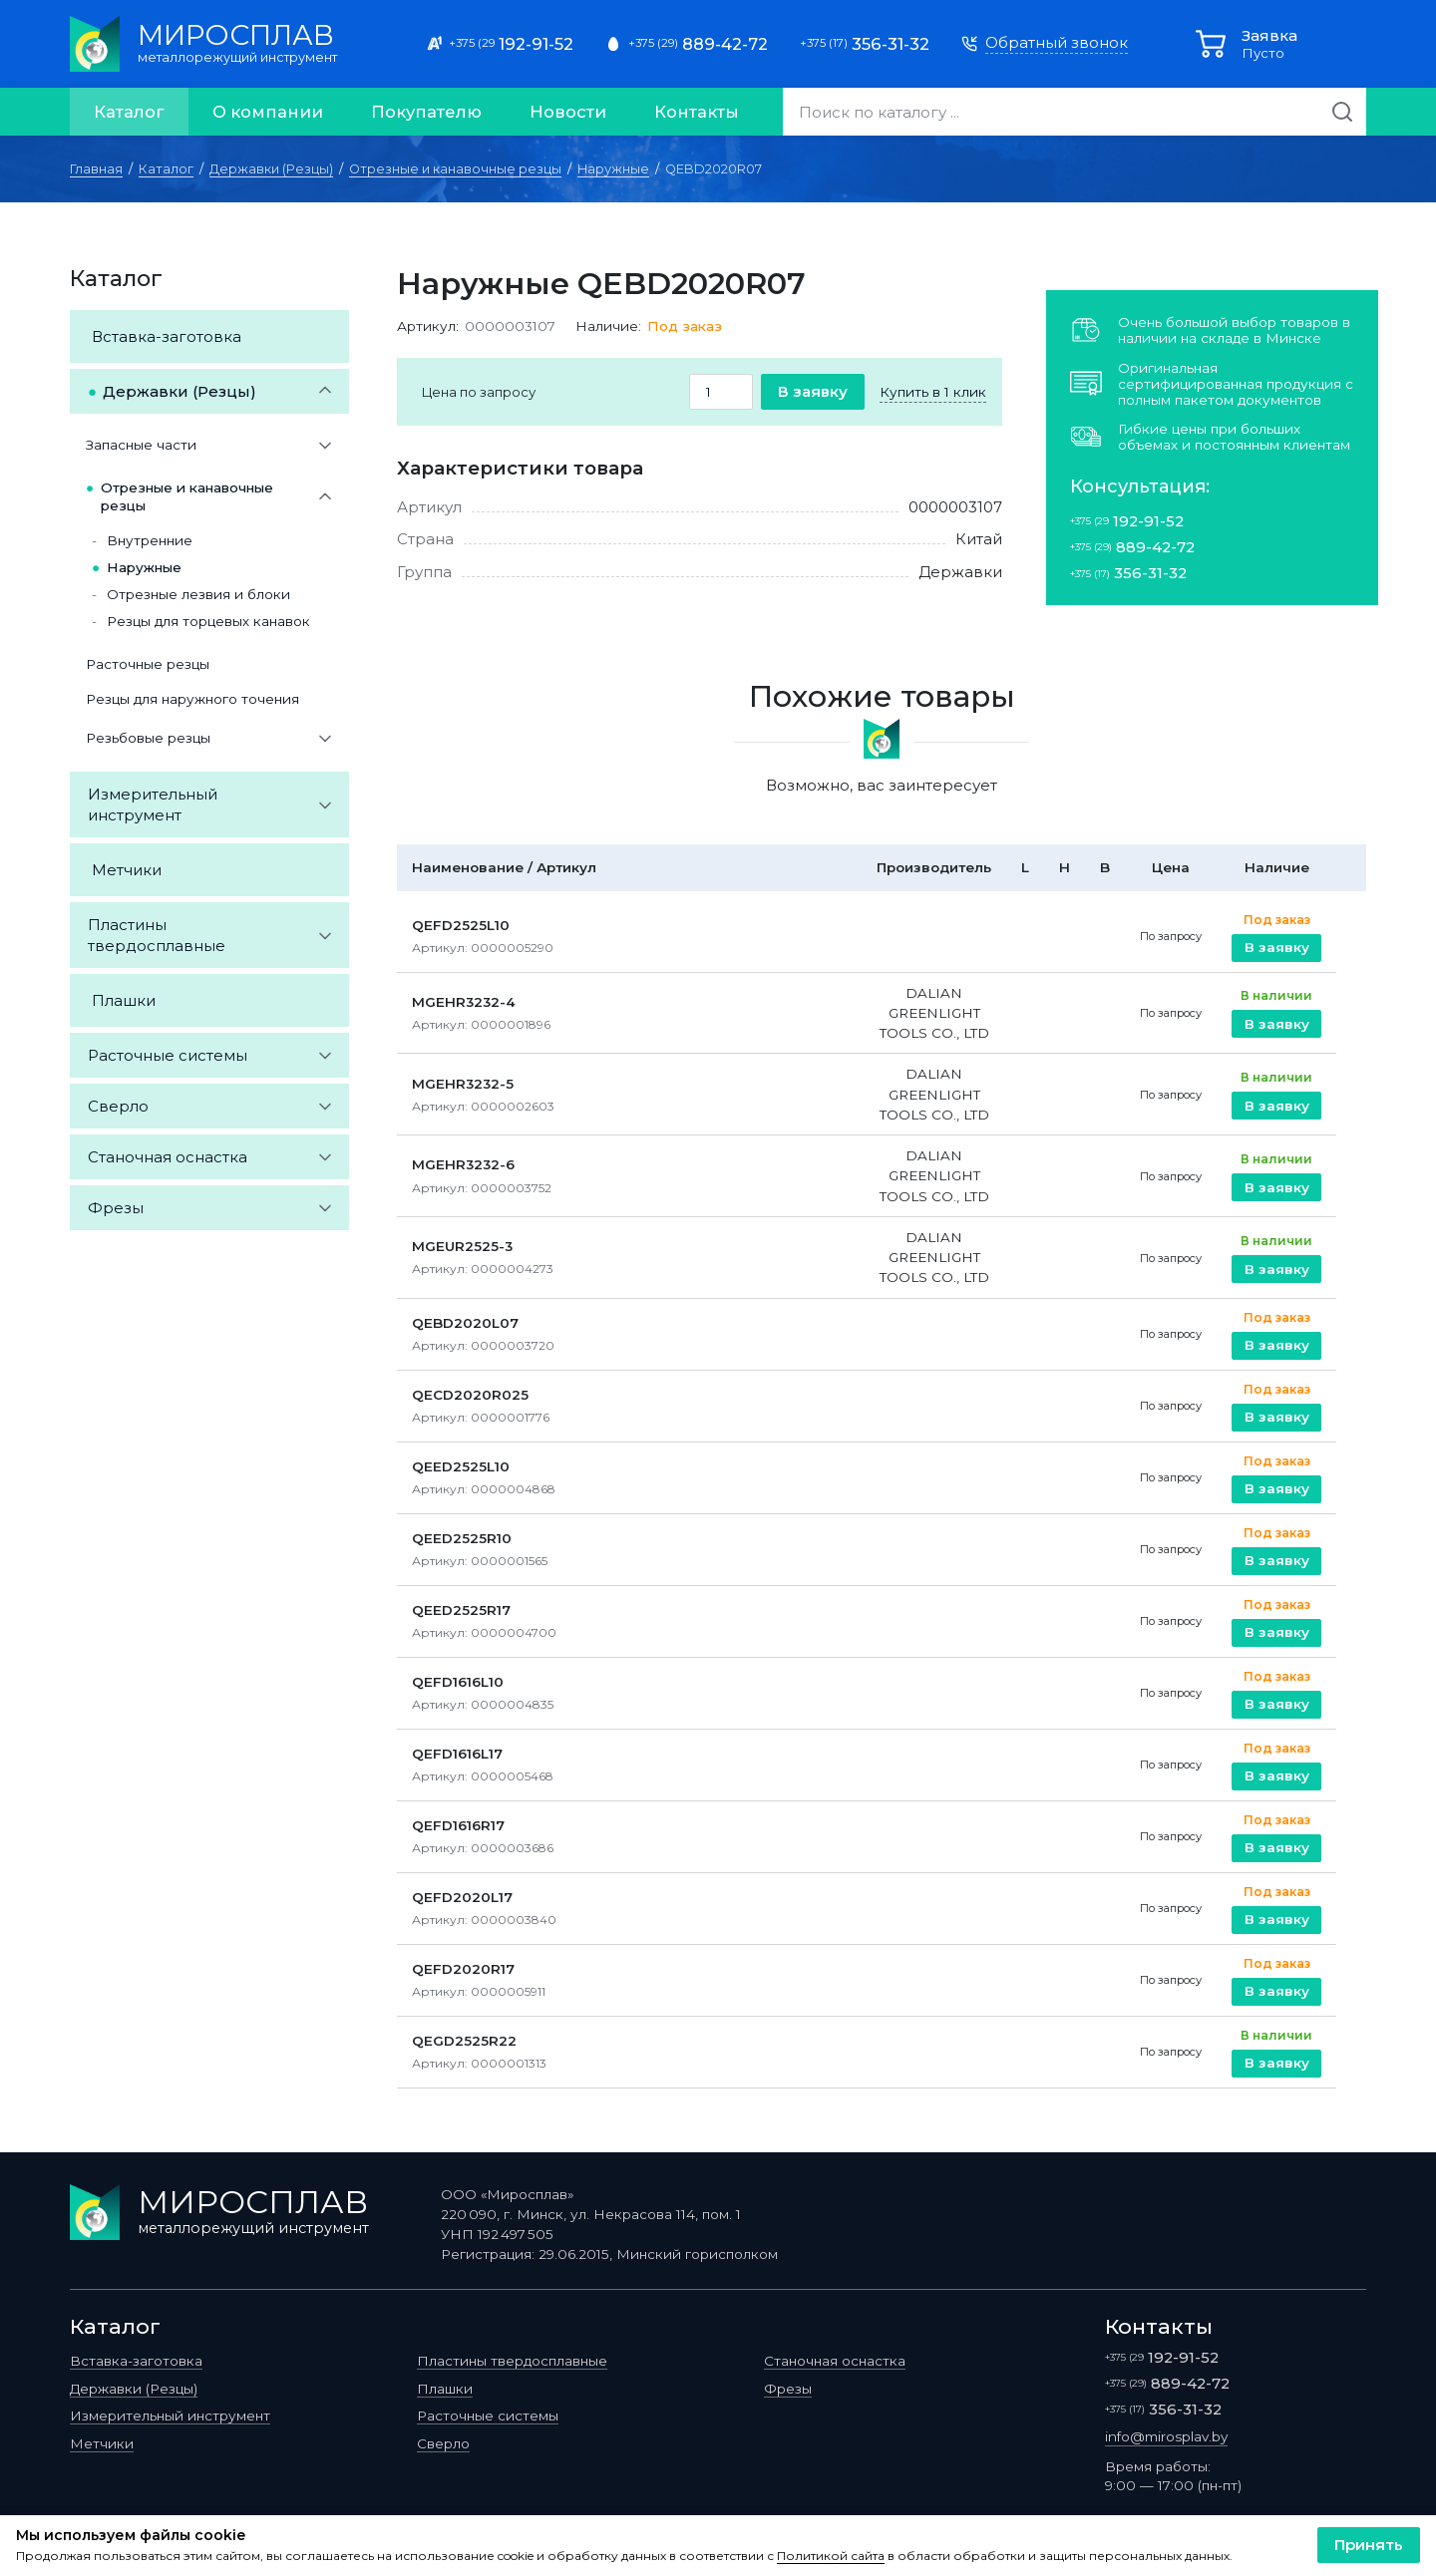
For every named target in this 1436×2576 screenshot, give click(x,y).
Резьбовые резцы (148, 738)
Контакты (696, 112)
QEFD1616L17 (457, 1754)
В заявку (813, 391)
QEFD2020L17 (462, 1897)
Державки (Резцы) (271, 168)
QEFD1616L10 (458, 1682)
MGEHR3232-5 (463, 1084)
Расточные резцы (147, 664)
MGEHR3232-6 (463, 1164)
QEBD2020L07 (465, 1323)
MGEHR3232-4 (464, 1002)
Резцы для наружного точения (192, 699)
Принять (1368, 2544)
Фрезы (116, 1207)
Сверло (118, 1106)
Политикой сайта (831, 2556)
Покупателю (426, 112)
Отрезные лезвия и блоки (198, 594)
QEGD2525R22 (464, 2041)
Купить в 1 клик (933, 392)
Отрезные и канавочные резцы (455, 168)
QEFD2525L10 (461, 925)
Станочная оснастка (167, 1156)
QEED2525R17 (461, 1610)
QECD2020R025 (470, 1395)
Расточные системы (167, 1055)
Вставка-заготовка (166, 336)
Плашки (124, 1000)
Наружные (613, 168)
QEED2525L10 (461, 1466)
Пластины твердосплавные (156, 935)
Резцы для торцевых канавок (208, 621)
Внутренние (149, 540)
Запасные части (141, 445)
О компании (267, 112)
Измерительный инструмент (152, 804)
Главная (96, 168)
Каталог (129, 112)
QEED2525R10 (462, 1538)
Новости (568, 112)
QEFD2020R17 (463, 1969)
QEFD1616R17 (458, 1825)
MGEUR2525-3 (462, 1246)
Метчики (127, 869)
